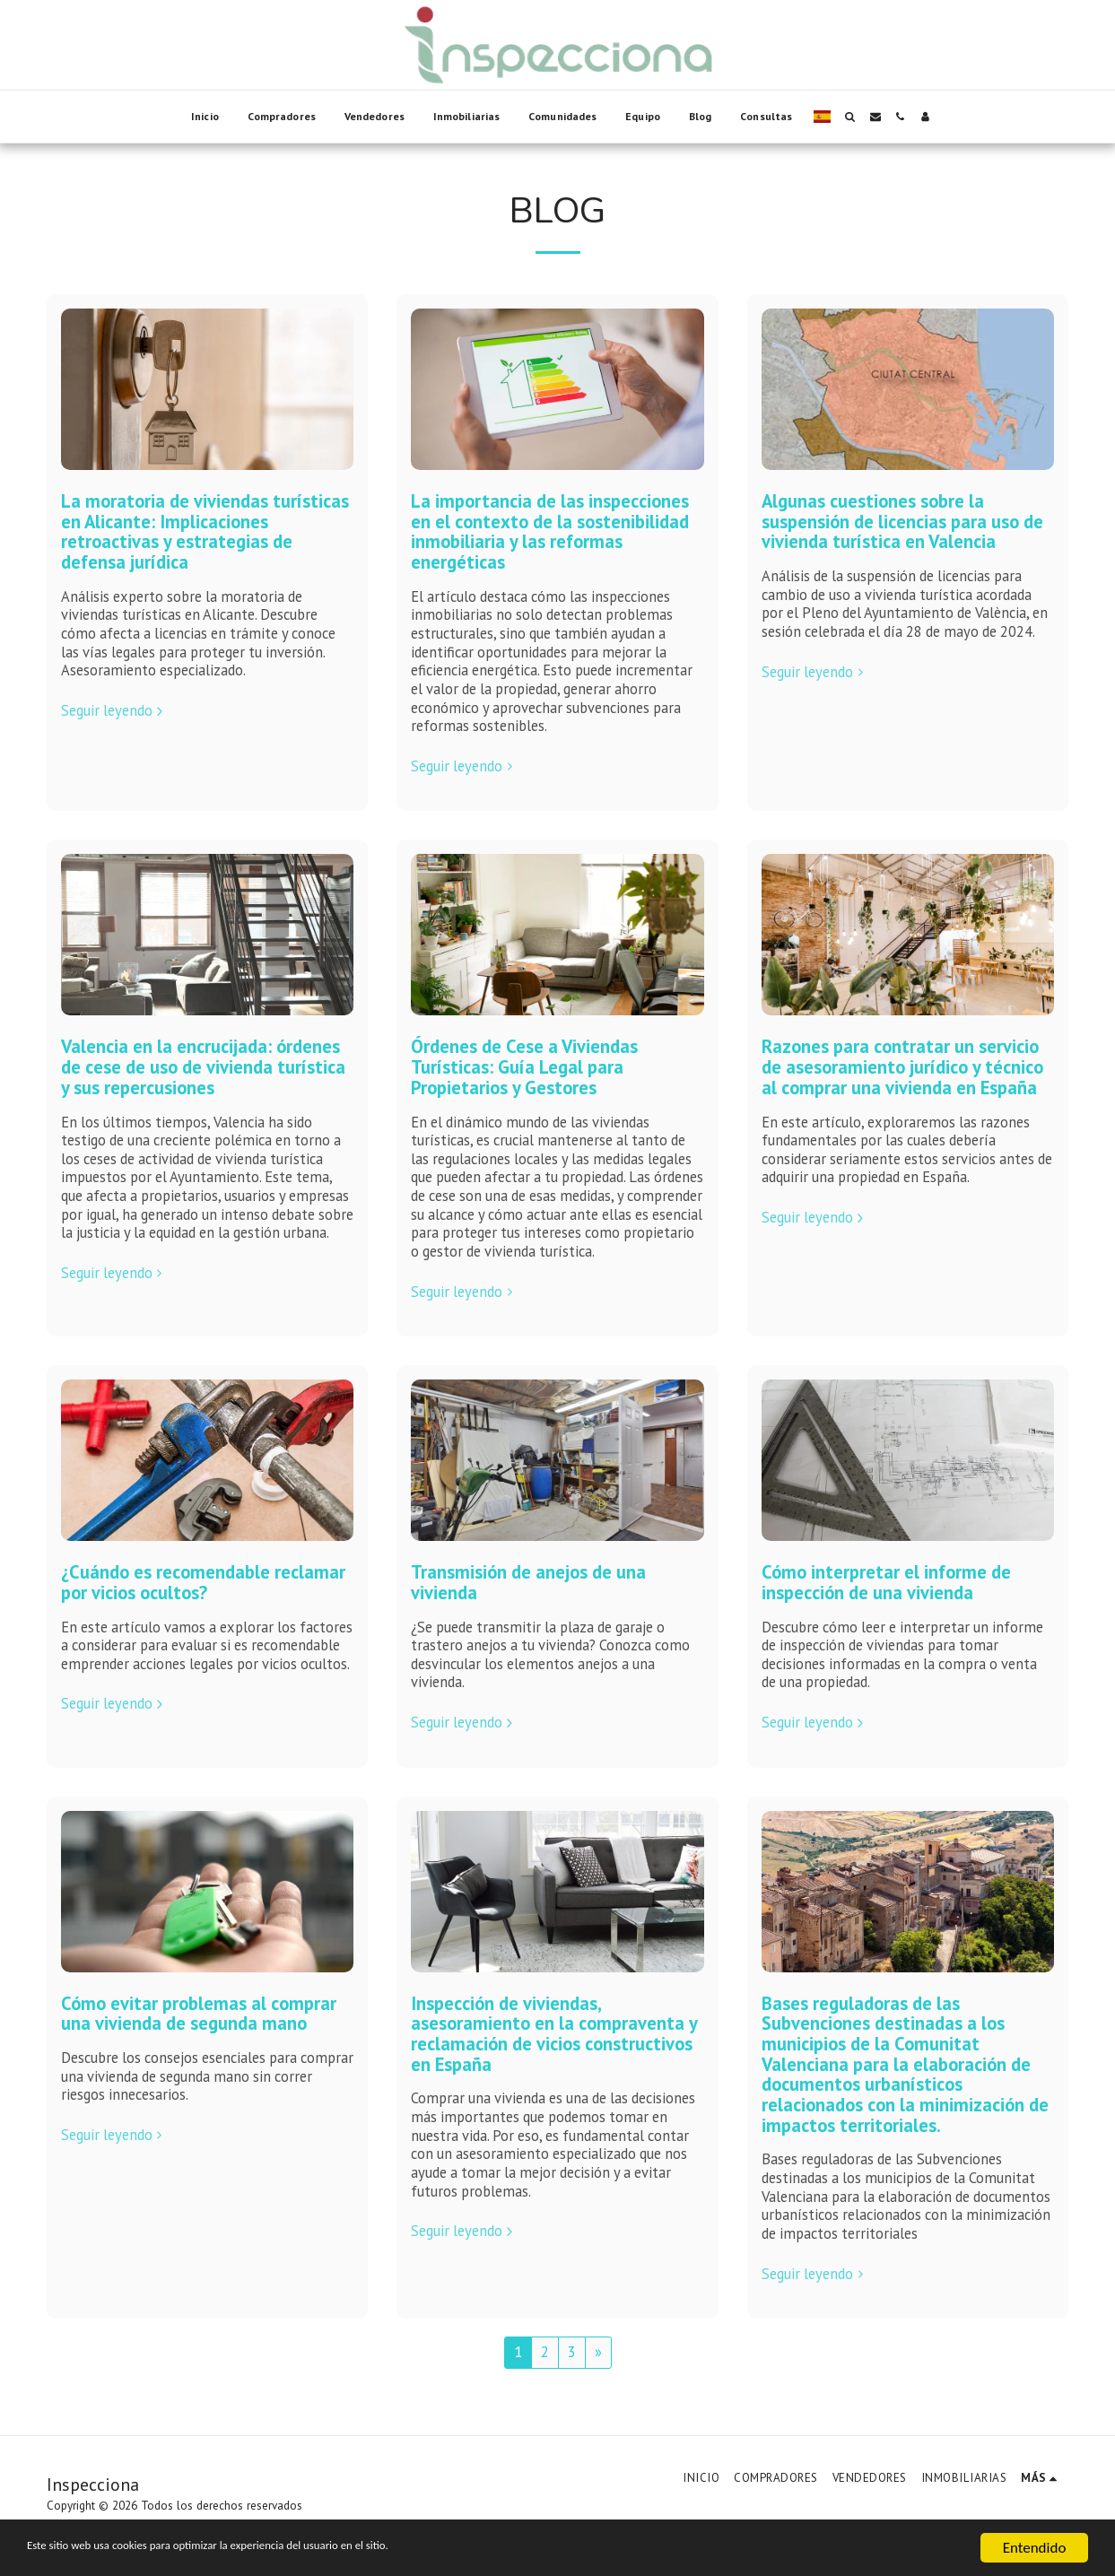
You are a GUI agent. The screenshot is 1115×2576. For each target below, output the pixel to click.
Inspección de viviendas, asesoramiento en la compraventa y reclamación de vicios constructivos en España (554, 2033)
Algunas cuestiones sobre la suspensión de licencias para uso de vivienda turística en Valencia (902, 521)
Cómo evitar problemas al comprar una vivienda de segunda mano (198, 2013)
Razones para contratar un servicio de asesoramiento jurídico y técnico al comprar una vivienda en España (902, 1066)
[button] (850, 116)
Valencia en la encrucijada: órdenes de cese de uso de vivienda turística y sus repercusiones (203, 1066)
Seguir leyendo (114, 710)
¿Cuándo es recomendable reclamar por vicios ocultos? (203, 1582)
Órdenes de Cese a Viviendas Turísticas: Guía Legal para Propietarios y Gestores (524, 1066)
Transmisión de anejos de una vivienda (528, 1582)
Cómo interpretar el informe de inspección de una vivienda (886, 1582)
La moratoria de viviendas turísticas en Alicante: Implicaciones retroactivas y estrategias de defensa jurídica (205, 531)
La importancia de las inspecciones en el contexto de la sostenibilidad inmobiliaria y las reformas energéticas (550, 531)
